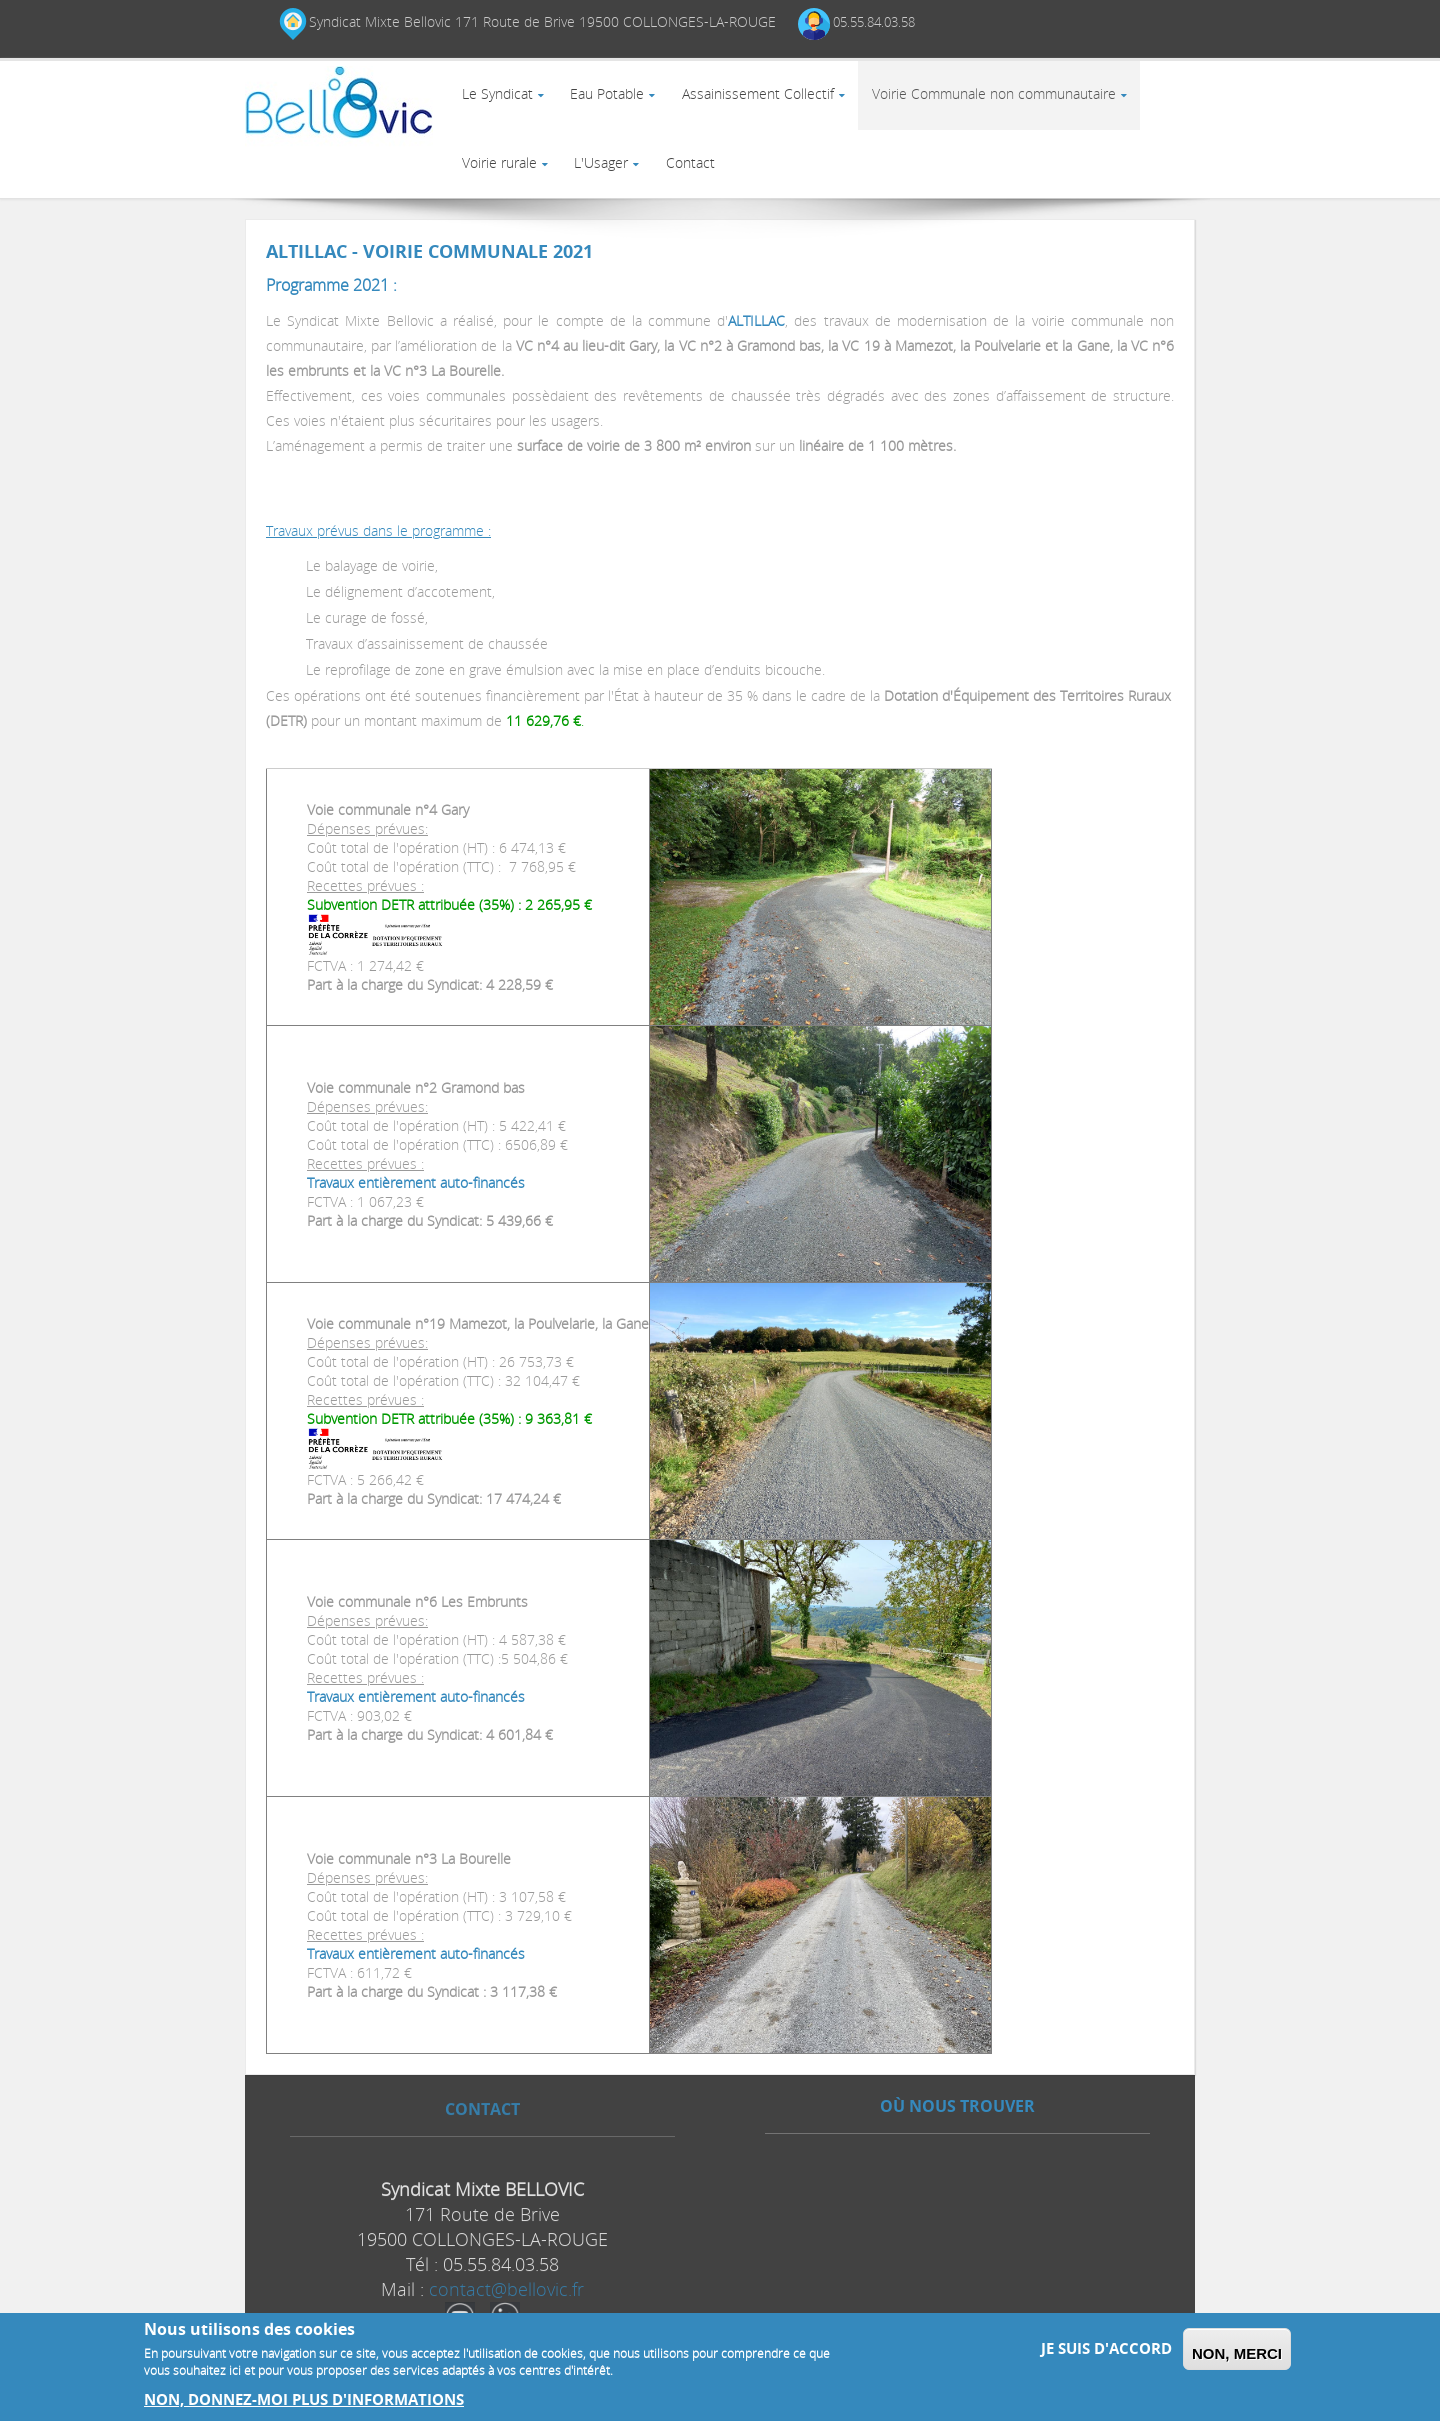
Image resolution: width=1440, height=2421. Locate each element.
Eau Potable (614, 100)
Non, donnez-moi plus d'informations (304, 2399)
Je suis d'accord (1106, 2348)
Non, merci (1237, 2353)
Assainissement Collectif (769, 100)
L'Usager (608, 182)
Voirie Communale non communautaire (1009, 100)
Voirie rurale (501, 182)
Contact (701, 182)
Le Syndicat (499, 100)
